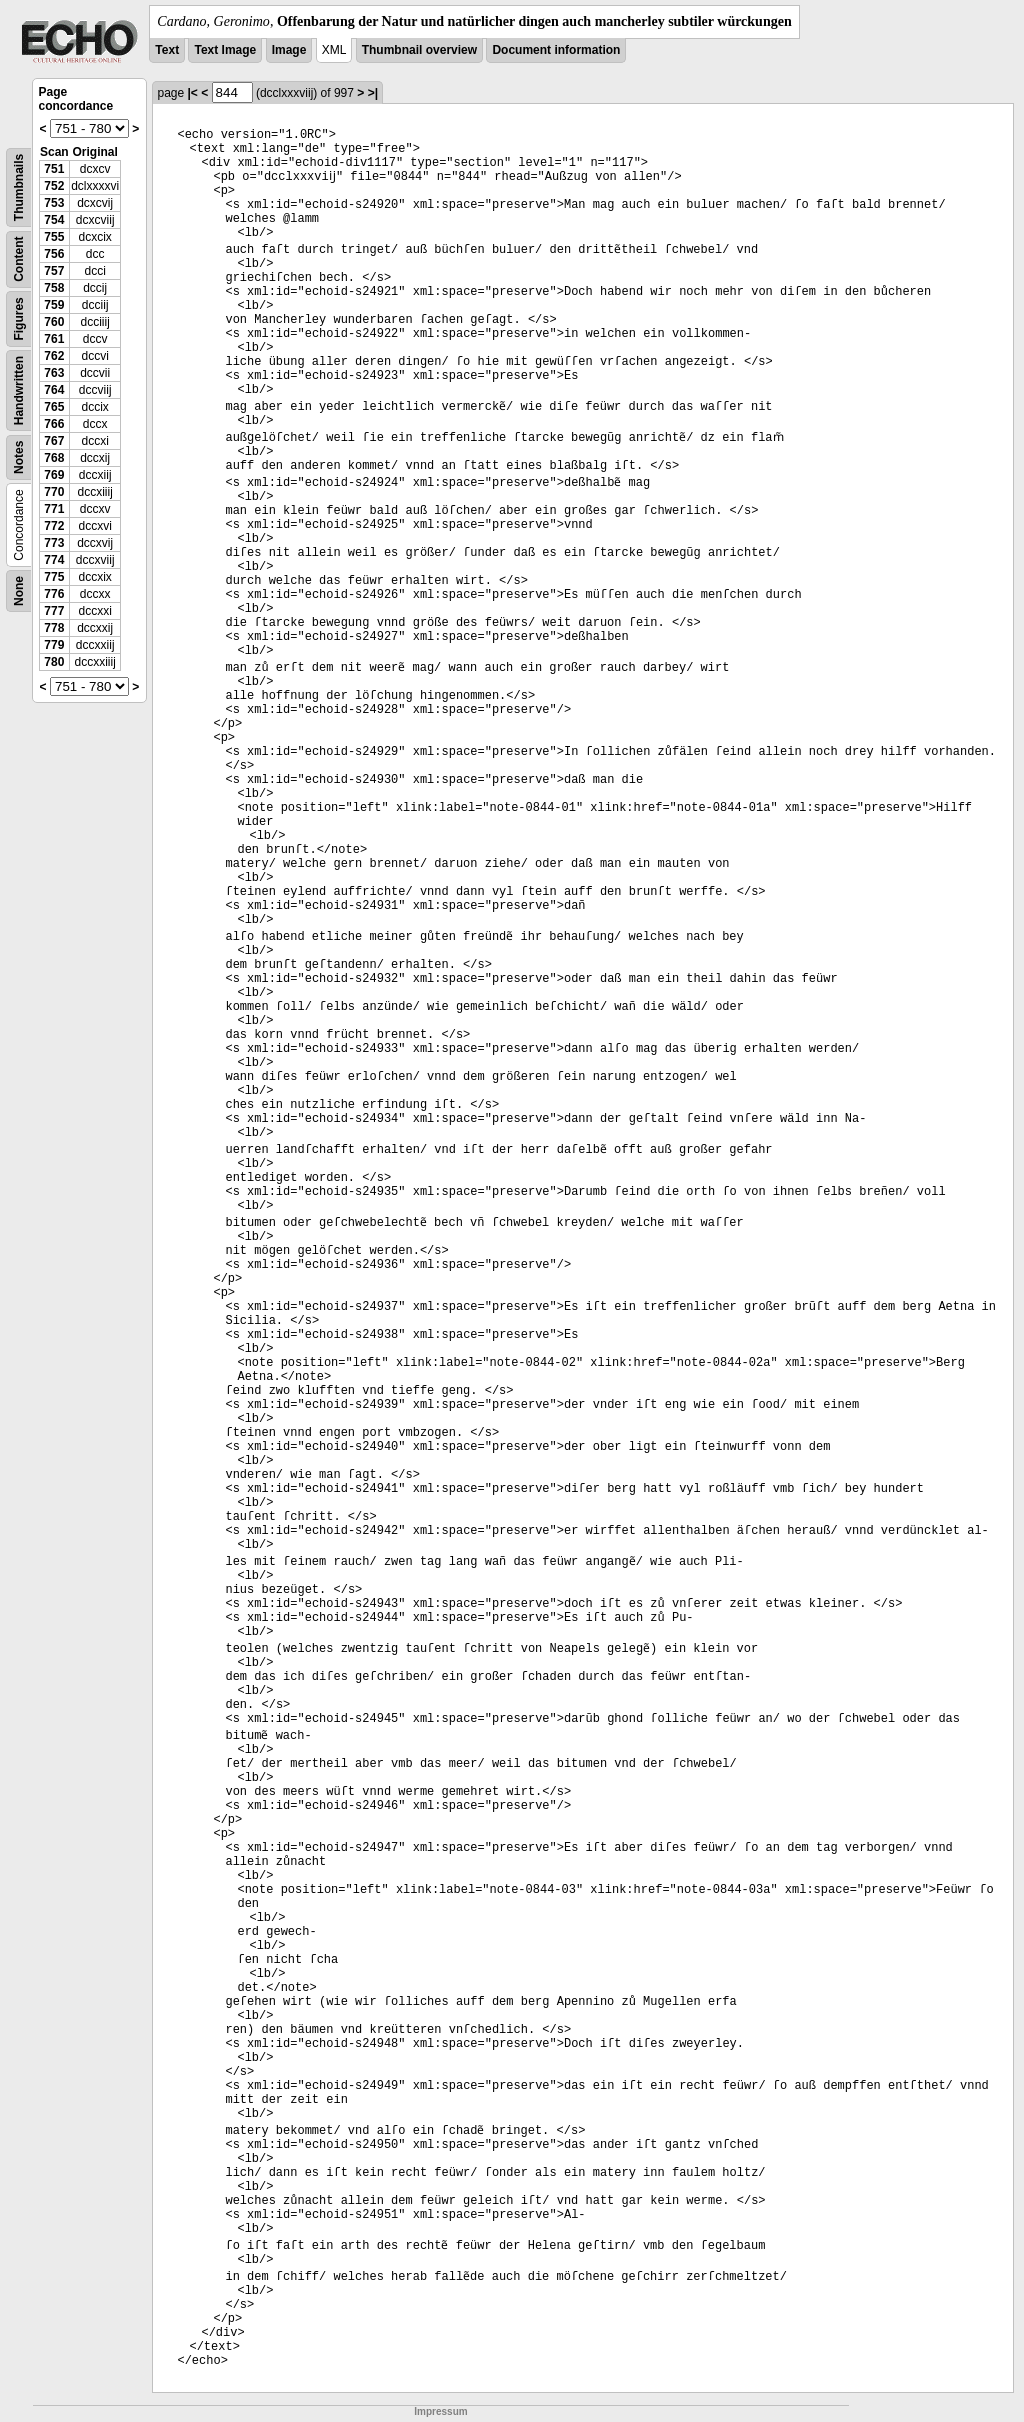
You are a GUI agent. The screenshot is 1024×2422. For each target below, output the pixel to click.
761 (54, 339)
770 (54, 492)
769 (54, 475)
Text (167, 50)
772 (54, 526)
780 (54, 662)
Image (289, 50)
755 (54, 237)
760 (54, 322)
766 (54, 424)
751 (54, 169)
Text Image (225, 50)
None (19, 591)
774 (54, 560)
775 (54, 577)
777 (54, 611)
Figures (19, 318)
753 (54, 203)
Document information (556, 50)
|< (192, 93)
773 (54, 543)
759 (54, 305)
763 (54, 373)
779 (54, 645)
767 (54, 441)
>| (373, 93)
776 (54, 594)
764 (54, 390)
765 (54, 407)
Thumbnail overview (419, 50)
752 (54, 186)
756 (54, 254)
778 (54, 628)
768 (54, 458)
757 (54, 271)
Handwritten (19, 390)
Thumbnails (19, 187)
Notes (19, 457)
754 (54, 220)
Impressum (440, 2411)
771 (54, 509)
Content (19, 259)
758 (54, 288)
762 (54, 356)
